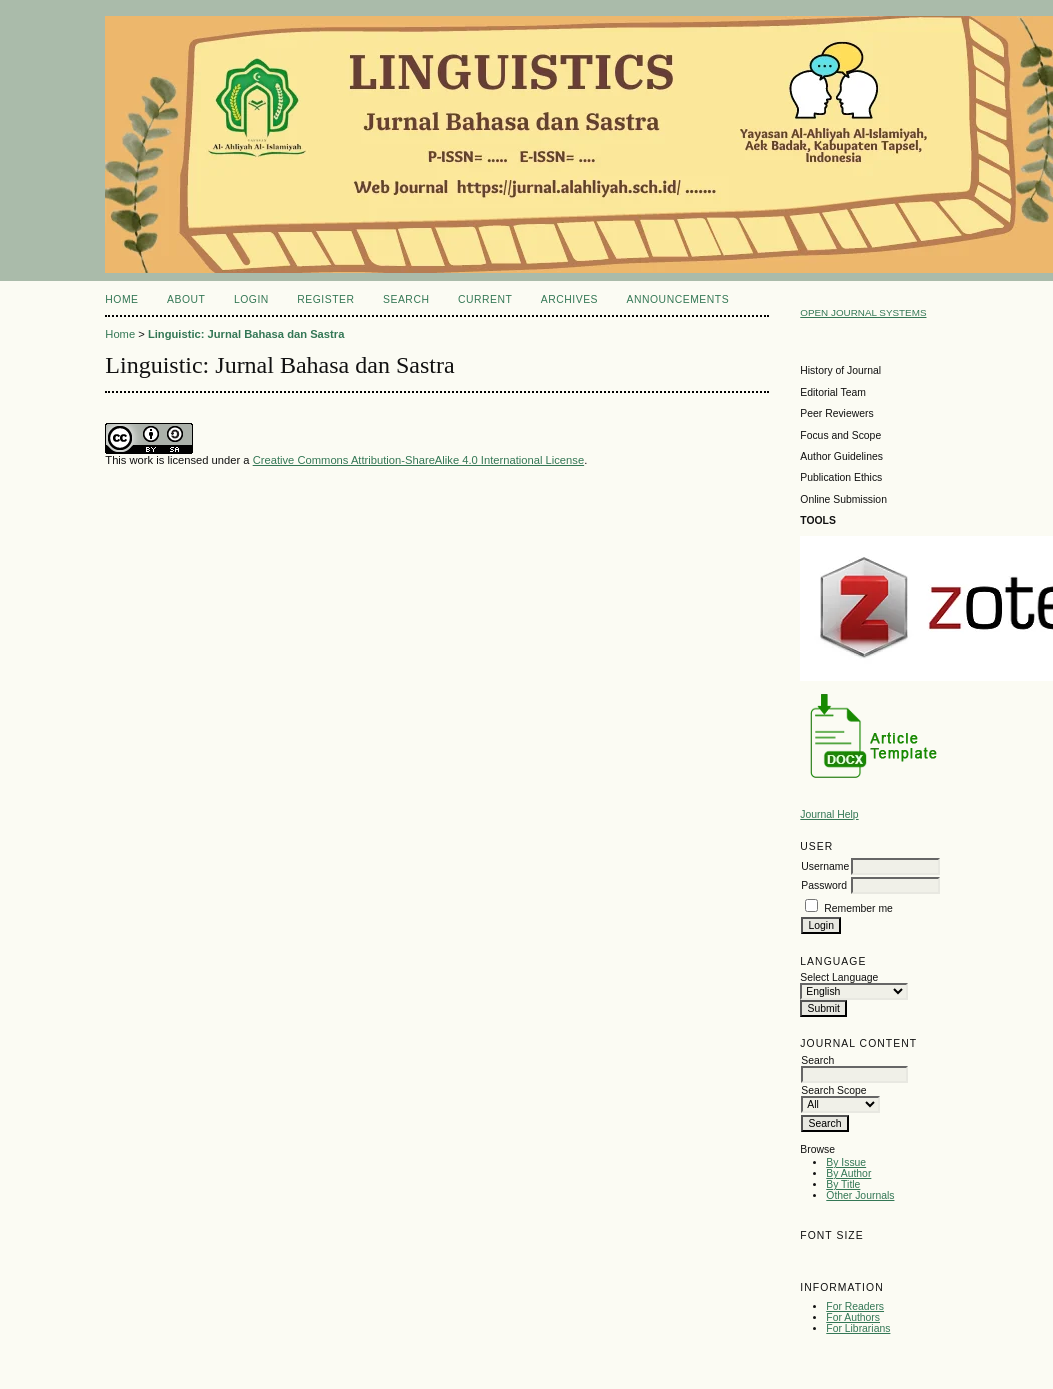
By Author (848, 1173)
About (186, 299)
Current (485, 299)
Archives (569, 299)
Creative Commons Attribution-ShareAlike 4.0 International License (418, 460)
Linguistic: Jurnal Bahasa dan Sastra (246, 334)
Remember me (858, 908)
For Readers (855, 1306)
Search (406, 299)
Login (251, 299)
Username (825, 866)
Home (121, 299)
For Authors (853, 1317)
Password (824, 885)
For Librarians (858, 1328)
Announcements (678, 299)
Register (325, 299)
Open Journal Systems (863, 312)
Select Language (839, 977)
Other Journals (860, 1195)
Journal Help (829, 814)
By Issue (846, 1162)
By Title (843, 1184)
